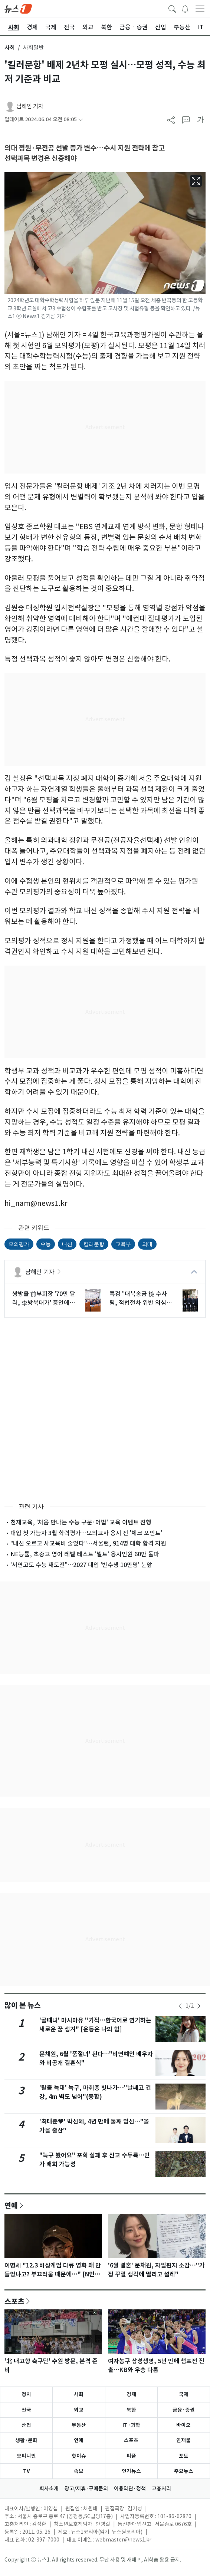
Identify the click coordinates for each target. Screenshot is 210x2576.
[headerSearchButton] (172, 8)
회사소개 (49, 2488)
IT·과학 (131, 2425)
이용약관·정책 (130, 2488)
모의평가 (19, 1244)
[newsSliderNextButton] (199, 2006)
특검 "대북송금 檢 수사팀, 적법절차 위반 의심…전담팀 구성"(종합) (140, 1298)
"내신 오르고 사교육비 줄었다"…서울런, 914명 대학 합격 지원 (88, 1543)
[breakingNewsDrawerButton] (185, 8)
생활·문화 (26, 2440)
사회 (9, 47)
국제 (183, 2394)
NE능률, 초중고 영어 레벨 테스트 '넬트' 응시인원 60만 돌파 (84, 1554)
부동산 (79, 2425)
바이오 (183, 2425)
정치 (26, 2394)
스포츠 (14, 2301)
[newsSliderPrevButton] (180, 2006)
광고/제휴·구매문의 (86, 2488)
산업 (26, 2425)
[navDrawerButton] (200, 8)
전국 (26, 2410)
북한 (131, 2410)
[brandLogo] (18, 8)
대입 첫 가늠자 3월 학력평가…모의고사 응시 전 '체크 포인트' (86, 1533)
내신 (67, 1244)
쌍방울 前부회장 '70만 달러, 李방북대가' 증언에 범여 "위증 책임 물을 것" (43, 1298)
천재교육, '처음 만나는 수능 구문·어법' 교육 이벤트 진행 (80, 1522)
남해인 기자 (29, 106)
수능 (45, 1244)
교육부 (123, 1244)
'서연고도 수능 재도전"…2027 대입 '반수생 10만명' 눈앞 (81, 1565)
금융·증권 (184, 2410)
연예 (11, 2205)
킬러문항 (93, 1244)
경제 (131, 2394)
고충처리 (161, 2488)
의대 (147, 1244)
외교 (78, 2410)
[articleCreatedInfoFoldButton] (80, 119)
